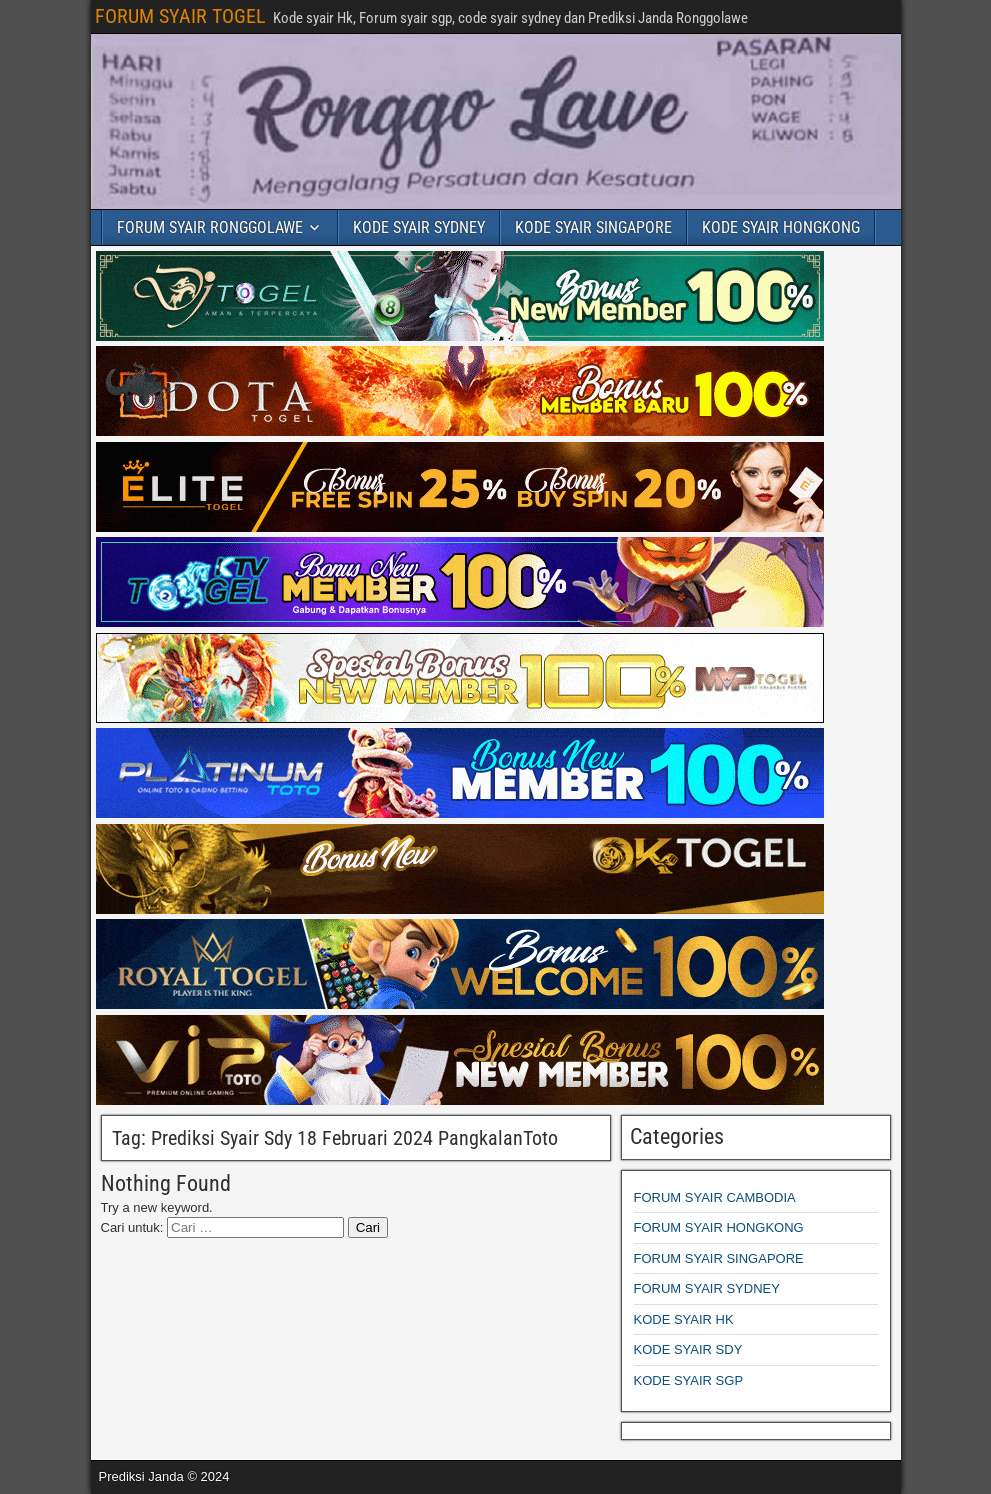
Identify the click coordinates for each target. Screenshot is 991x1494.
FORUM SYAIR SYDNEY (707, 1288)
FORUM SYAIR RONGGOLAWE (210, 227)
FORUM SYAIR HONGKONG (719, 1227)
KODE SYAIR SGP (689, 1380)
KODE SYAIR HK (684, 1319)
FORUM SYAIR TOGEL (180, 16)
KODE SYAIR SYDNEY (419, 227)
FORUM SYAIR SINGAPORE (719, 1258)
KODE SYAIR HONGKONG (781, 227)
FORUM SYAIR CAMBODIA (715, 1197)
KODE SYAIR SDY (688, 1349)
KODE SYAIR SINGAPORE (593, 227)
